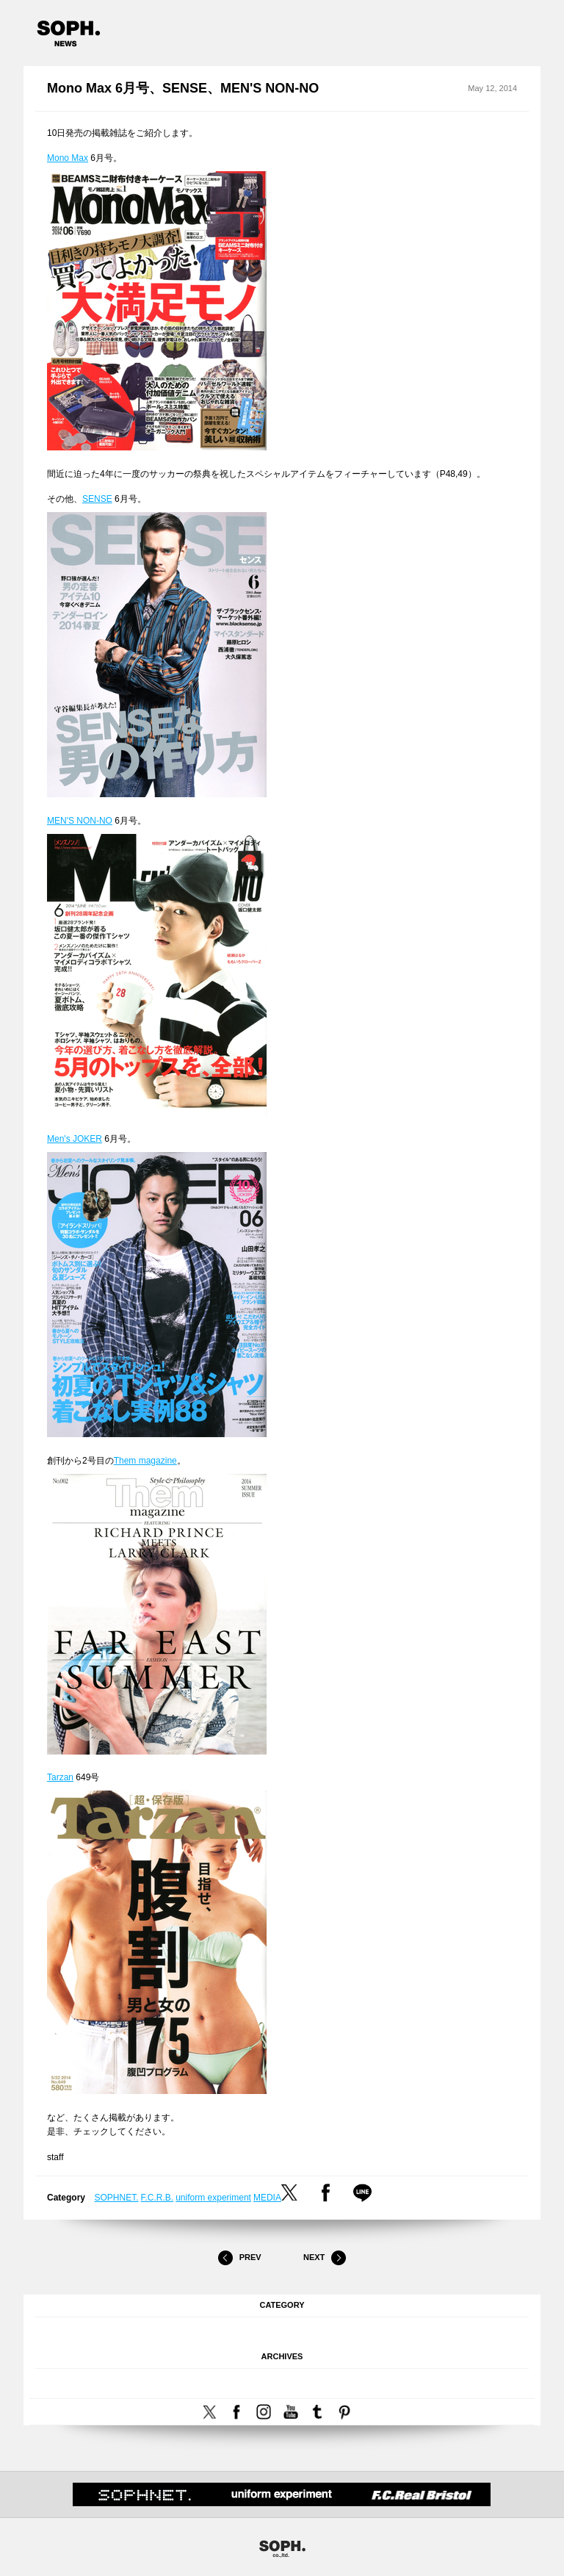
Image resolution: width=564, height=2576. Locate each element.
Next (324, 2258)
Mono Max (67, 158)
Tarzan (60, 1777)
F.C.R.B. (157, 2197)
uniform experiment (213, 2197)
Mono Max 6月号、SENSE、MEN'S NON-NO (183, 88)
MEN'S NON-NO (79, 821)
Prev (239, 2258)
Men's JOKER (74, 1139)
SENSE (97, 499)
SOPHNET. (117, 2197)
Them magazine (145, 1461)
